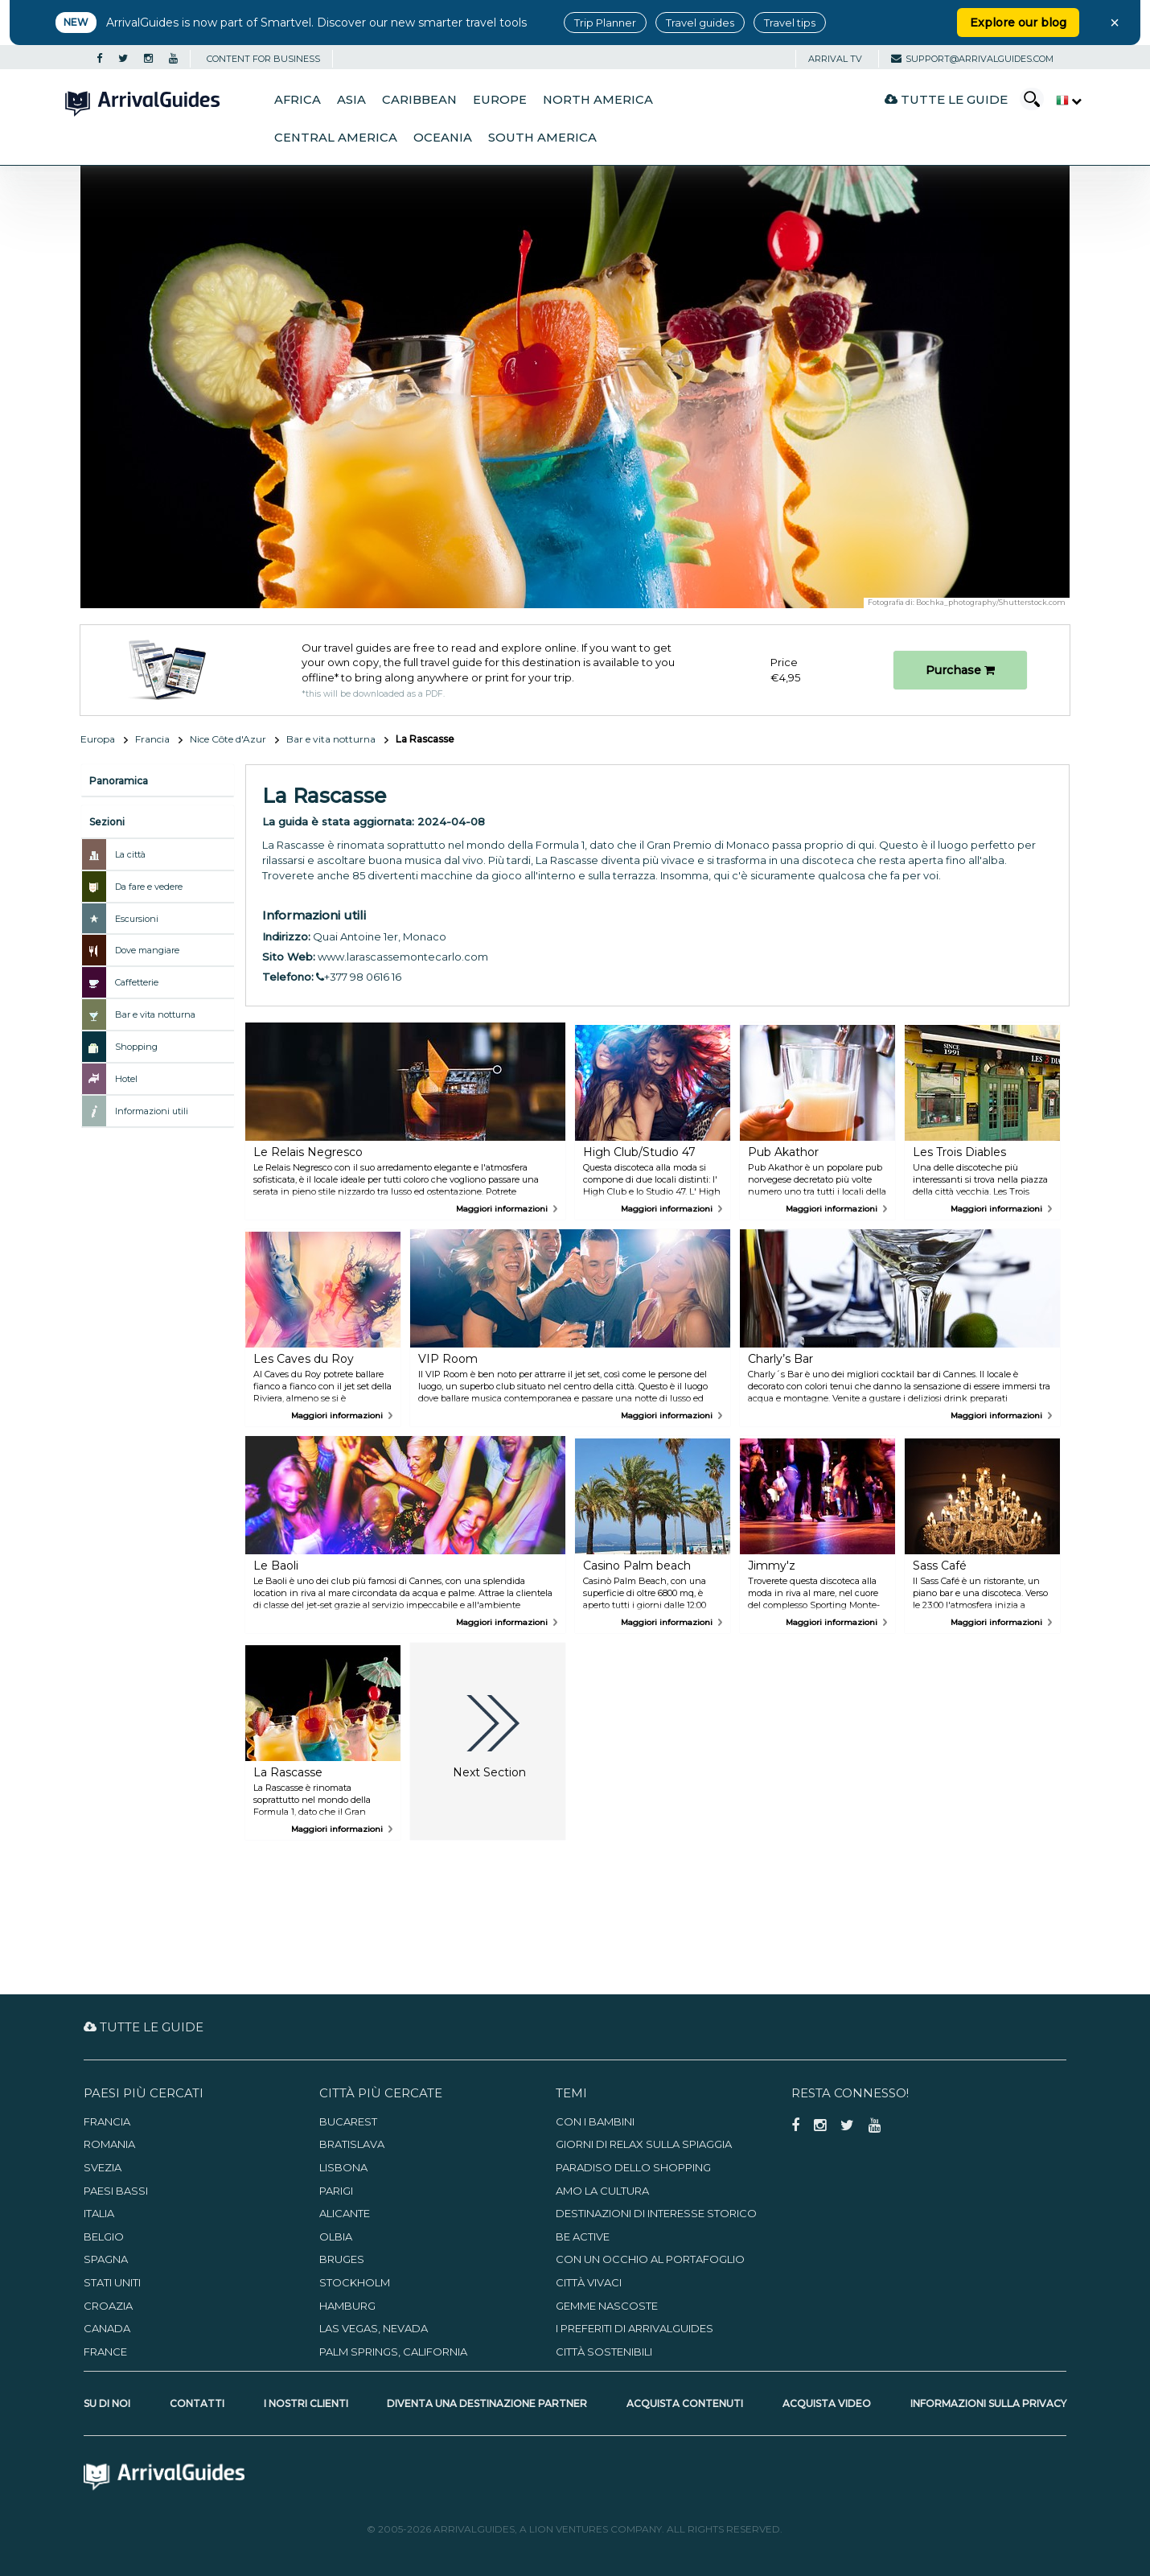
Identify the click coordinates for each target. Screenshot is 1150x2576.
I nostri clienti (306, 2403)
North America (598, 100)
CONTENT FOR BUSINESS (263, 58)
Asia (351, 100)
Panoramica (118, 781)
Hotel (126, 1078)
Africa (297, 100)
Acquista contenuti (684, 2403)
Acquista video (826, 2403)
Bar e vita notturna (331, 739)
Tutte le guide (946, 99)
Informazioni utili (151, 1111)
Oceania (442, 137)
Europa (97, 739)
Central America (335, 137)
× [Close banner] (1114, 22)
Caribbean (419, 100)
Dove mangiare (147, 950)
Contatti (197, 2403)
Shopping (136, 1046)
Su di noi (107, 2403)
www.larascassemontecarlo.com (403, 956)
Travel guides (700, 22)
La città (130, 854)
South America (542, 137)
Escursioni (136, 918)
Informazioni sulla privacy (988, 2403)
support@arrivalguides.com (972, 58)
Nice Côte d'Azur (228, 739)
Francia (152, 739)
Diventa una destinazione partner (487, 2403)
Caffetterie (136, 982)
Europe (500, 100)
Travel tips (789, 22)
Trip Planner (605, 22)
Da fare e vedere (149, 886)
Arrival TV (835, 58)
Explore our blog (1018, 22)
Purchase (960, 670)
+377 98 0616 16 (358, 976)
